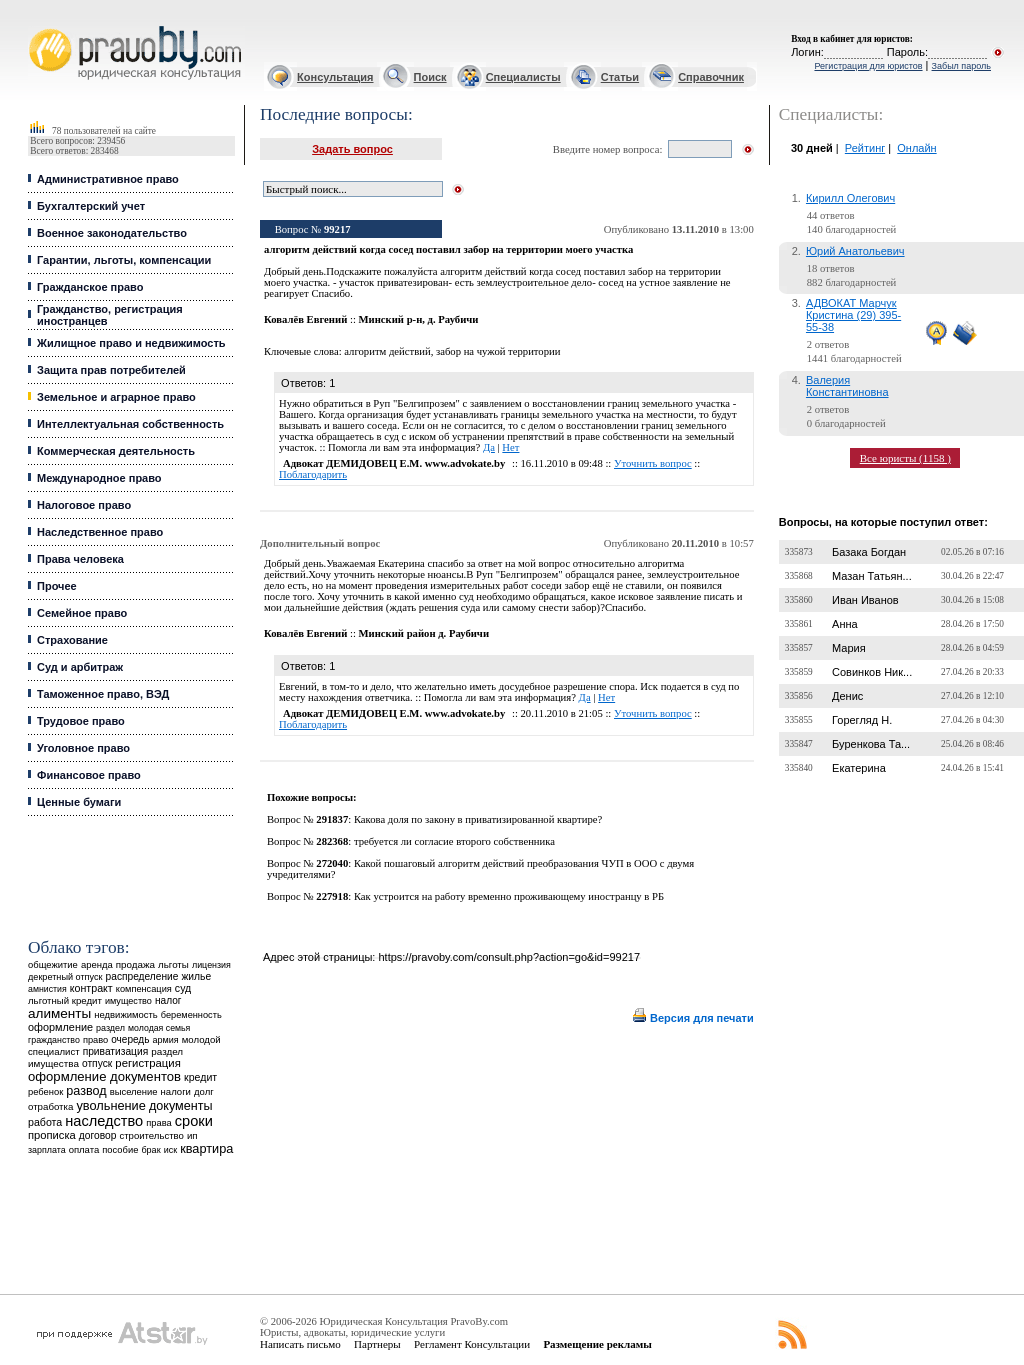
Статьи (620, 77)
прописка (52, 1135)
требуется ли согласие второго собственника (454, 841)
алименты (59, 1013)
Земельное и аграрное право (116, 397)
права (158, 1123)
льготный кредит (65, 1000)
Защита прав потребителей (111, 370)
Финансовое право (89, 775)
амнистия (47, 989)
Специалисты (523, 77)
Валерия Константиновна (847, 386)
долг (204, 1091)
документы (181, 1106)
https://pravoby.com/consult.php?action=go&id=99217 (509, 957)
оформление (60, 1027)
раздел (110, 1028)
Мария (849, 648)
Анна (845, 624)
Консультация (335, 77)
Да (489, 447)
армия (166, 1040)
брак (150, 1150)
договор (98, 1135)
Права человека (80, 559)
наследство (104, 1121)
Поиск (430, 77)
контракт (91, 988)
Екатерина (859, 768)
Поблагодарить (313, 474)
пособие (120, 1150)
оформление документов (104, 1076)
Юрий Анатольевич (855, 251)
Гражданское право (90, 287)
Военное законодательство (112, 233)
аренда (97, 964)
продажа (135, 964)
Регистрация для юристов (868, 66)
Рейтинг (865, 148)
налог (168, 1000)
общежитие (53, 964)
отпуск (97, 1063)
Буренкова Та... (871, 744)
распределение (142, 976)
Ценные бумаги (79, 802)
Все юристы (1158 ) (905, 458)
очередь (130, 1039)
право (95, 1040)
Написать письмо (300, 1344)
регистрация (147, 1063)
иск (170, 1150)
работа (45, 1122)
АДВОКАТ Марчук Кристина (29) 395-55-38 (853, 315)
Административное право (108, 179)
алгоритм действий (387, 351)
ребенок (45, 1091)
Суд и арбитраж (80, 667)
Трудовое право (81, 721)
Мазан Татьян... (872, 576)
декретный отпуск (65, 977)
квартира (206, 1148)
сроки (194, 1121)
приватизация (116, 1051)
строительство (151, 1135)
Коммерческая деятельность (116, 451)
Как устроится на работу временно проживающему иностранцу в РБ (509, 896)
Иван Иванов (865, 600)
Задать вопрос (352, 149)
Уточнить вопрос (653, 463)
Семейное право (82, 613)
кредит (200, 1077)
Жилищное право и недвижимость (131, 343)
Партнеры (377, 1344)
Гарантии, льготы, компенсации (124, 260)
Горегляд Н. (862, 720)
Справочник (711, 77)
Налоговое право (84, 505)
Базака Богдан (869, 552)
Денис (847, 696)
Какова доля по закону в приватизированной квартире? (478, 819)
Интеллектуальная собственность (130, 424)
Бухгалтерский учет (91, 206)
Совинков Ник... (872, 672)
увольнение (110, 1105)
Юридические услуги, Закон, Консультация (38, 26)
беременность (191, 1015)
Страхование (72, 640)
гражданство (54, 1040)
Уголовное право (83, 748)
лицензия (211, 965)
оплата (84, 1149)
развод (86, 1091)
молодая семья (159, 1028)
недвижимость (125, 1014)
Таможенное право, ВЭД (103, 694)
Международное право (99, 478)
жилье (196, 976)
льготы (173, 964)
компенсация (144, 989)
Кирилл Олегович (850, 198)
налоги (176, 1091)
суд (183, 988)
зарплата (47, 1150)
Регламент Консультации (472, 1344)
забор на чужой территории (498, 351)
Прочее (57, 586)
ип (192, 1135)
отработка (50, 1106)
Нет (510, 447)
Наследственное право (100, 532)
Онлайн (916, 148)
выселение (134, 1091)
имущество (128, 1001)
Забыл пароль (961, 66)
